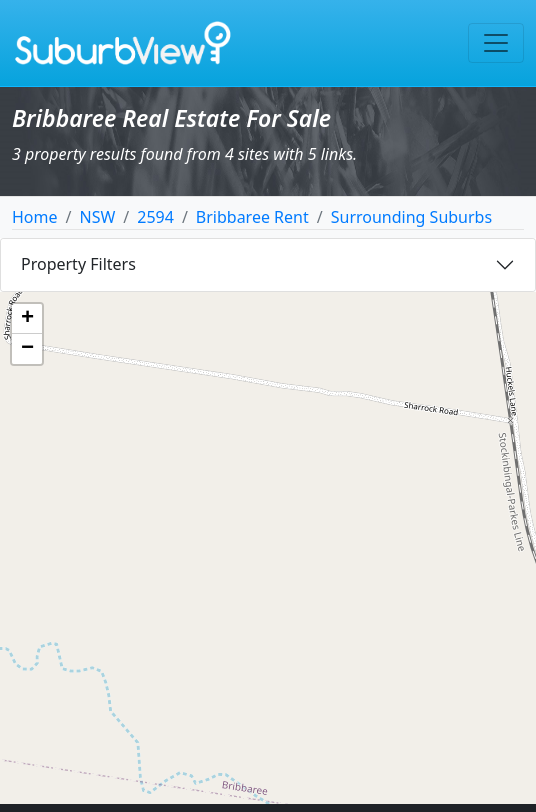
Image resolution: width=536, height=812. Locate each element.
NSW (97, 217)
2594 (155, 217)
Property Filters (78, 264)
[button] (27, 319)
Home (35, 217)
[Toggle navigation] (496, 43)
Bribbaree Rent (252, 217)
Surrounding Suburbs (411, 217)
